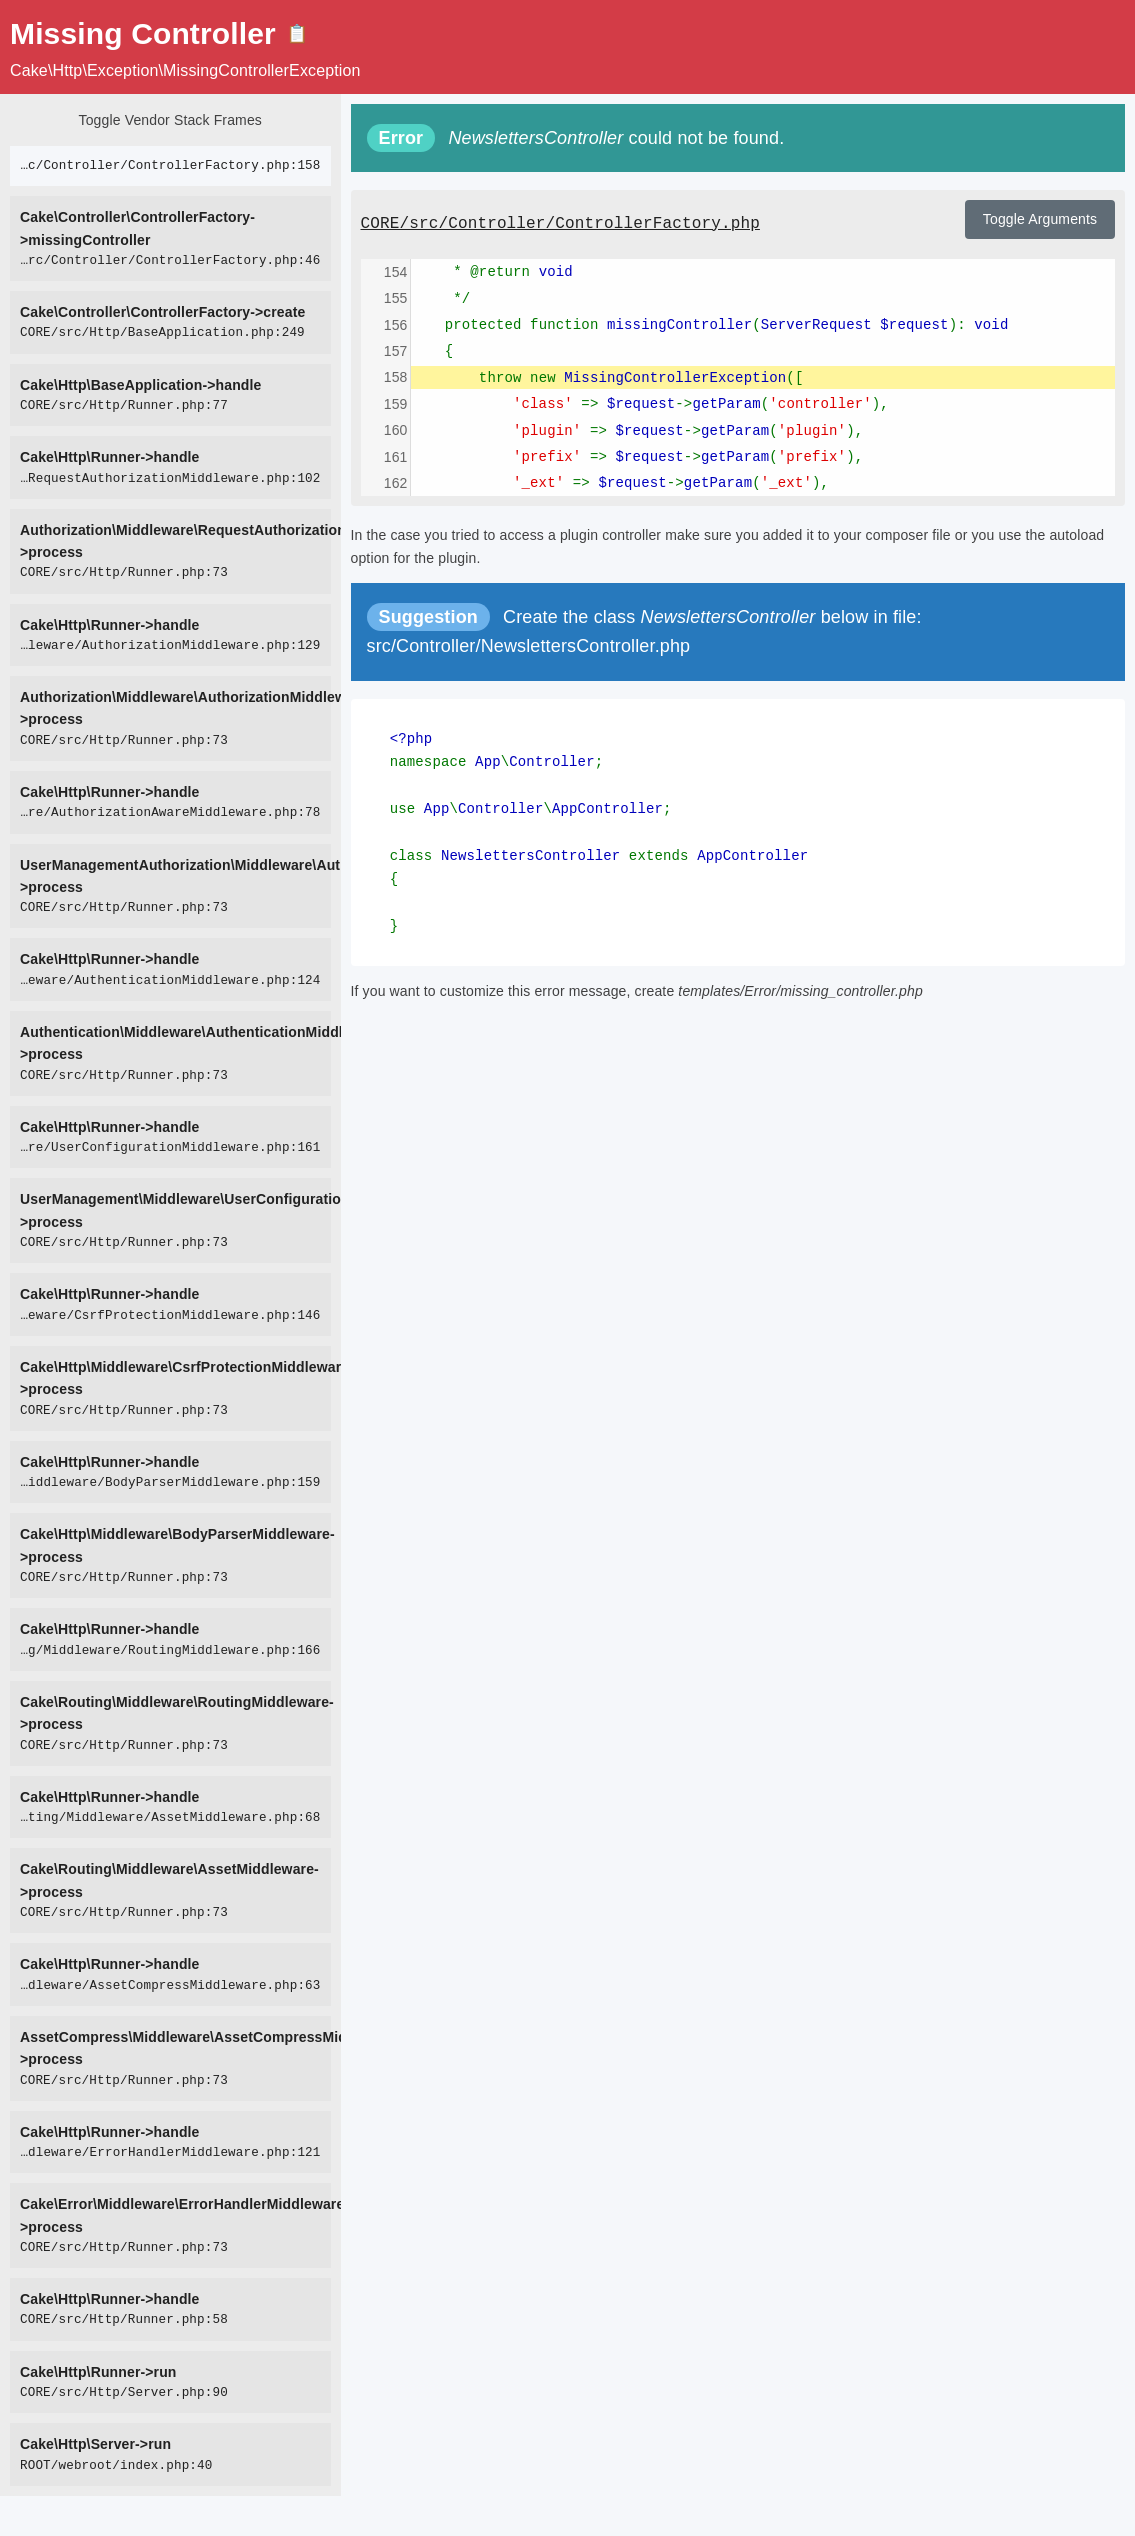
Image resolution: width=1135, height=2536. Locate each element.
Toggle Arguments (1040, 219)
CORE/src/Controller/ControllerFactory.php (560, 224)
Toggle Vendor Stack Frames (170, 120)
